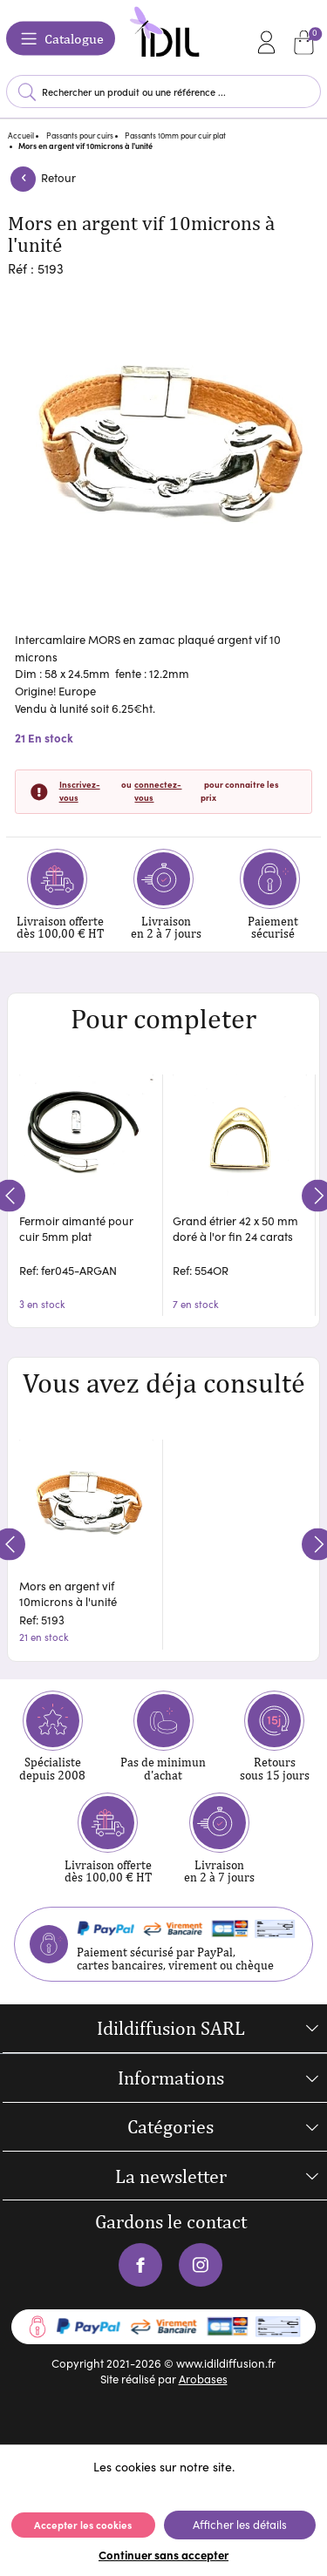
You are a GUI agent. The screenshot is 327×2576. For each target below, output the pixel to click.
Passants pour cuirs (79, 135)
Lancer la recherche (27, 91)
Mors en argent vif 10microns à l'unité (68, 1594)
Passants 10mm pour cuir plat (175, 135)
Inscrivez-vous (79, 790)
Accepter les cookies (83, 2525)
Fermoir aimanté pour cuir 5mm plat (76, 1228)
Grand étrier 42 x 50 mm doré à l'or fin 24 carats (235, 1228)
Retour (42, 178)
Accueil (21, 135)
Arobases (203, 2379)
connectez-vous (157, 790)
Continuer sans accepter (163, 2554)
